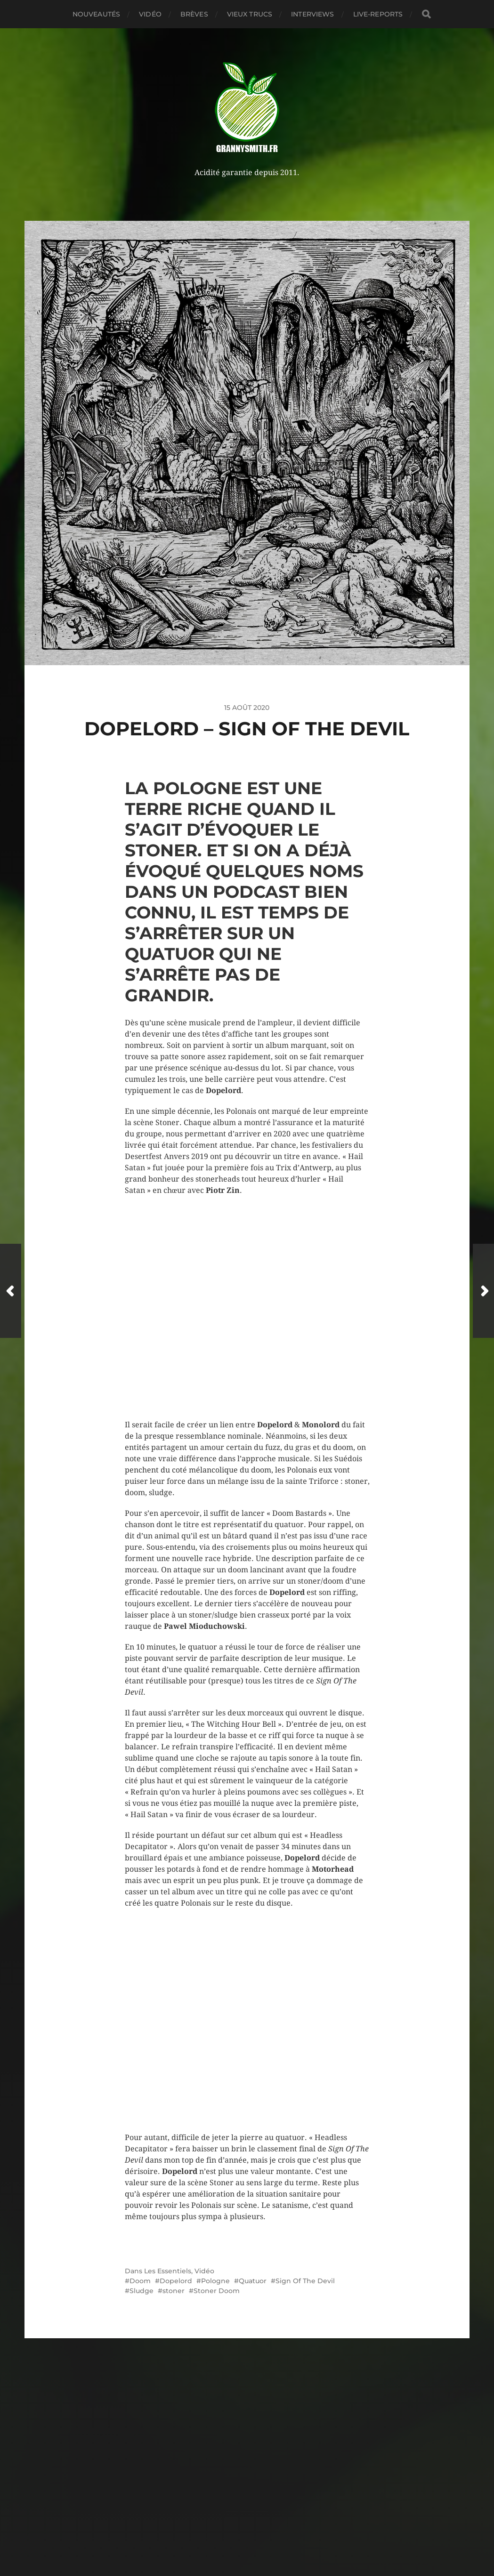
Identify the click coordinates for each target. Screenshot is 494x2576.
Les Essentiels (167, 2271)
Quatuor (253, 2281)
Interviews (312, 14)
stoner (173, 2290)
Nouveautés (96, 14)
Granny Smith (264, 2526)
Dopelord (176, 2281)
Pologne (215, 2281)
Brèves (194, 14)
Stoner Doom (217, 2290)
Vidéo (150, 14)
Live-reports (378, 14)
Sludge (142, 2290)
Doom (140, 2281)
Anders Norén (268, 2549)
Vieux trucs (250, 14)
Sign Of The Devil (305, 2281)
